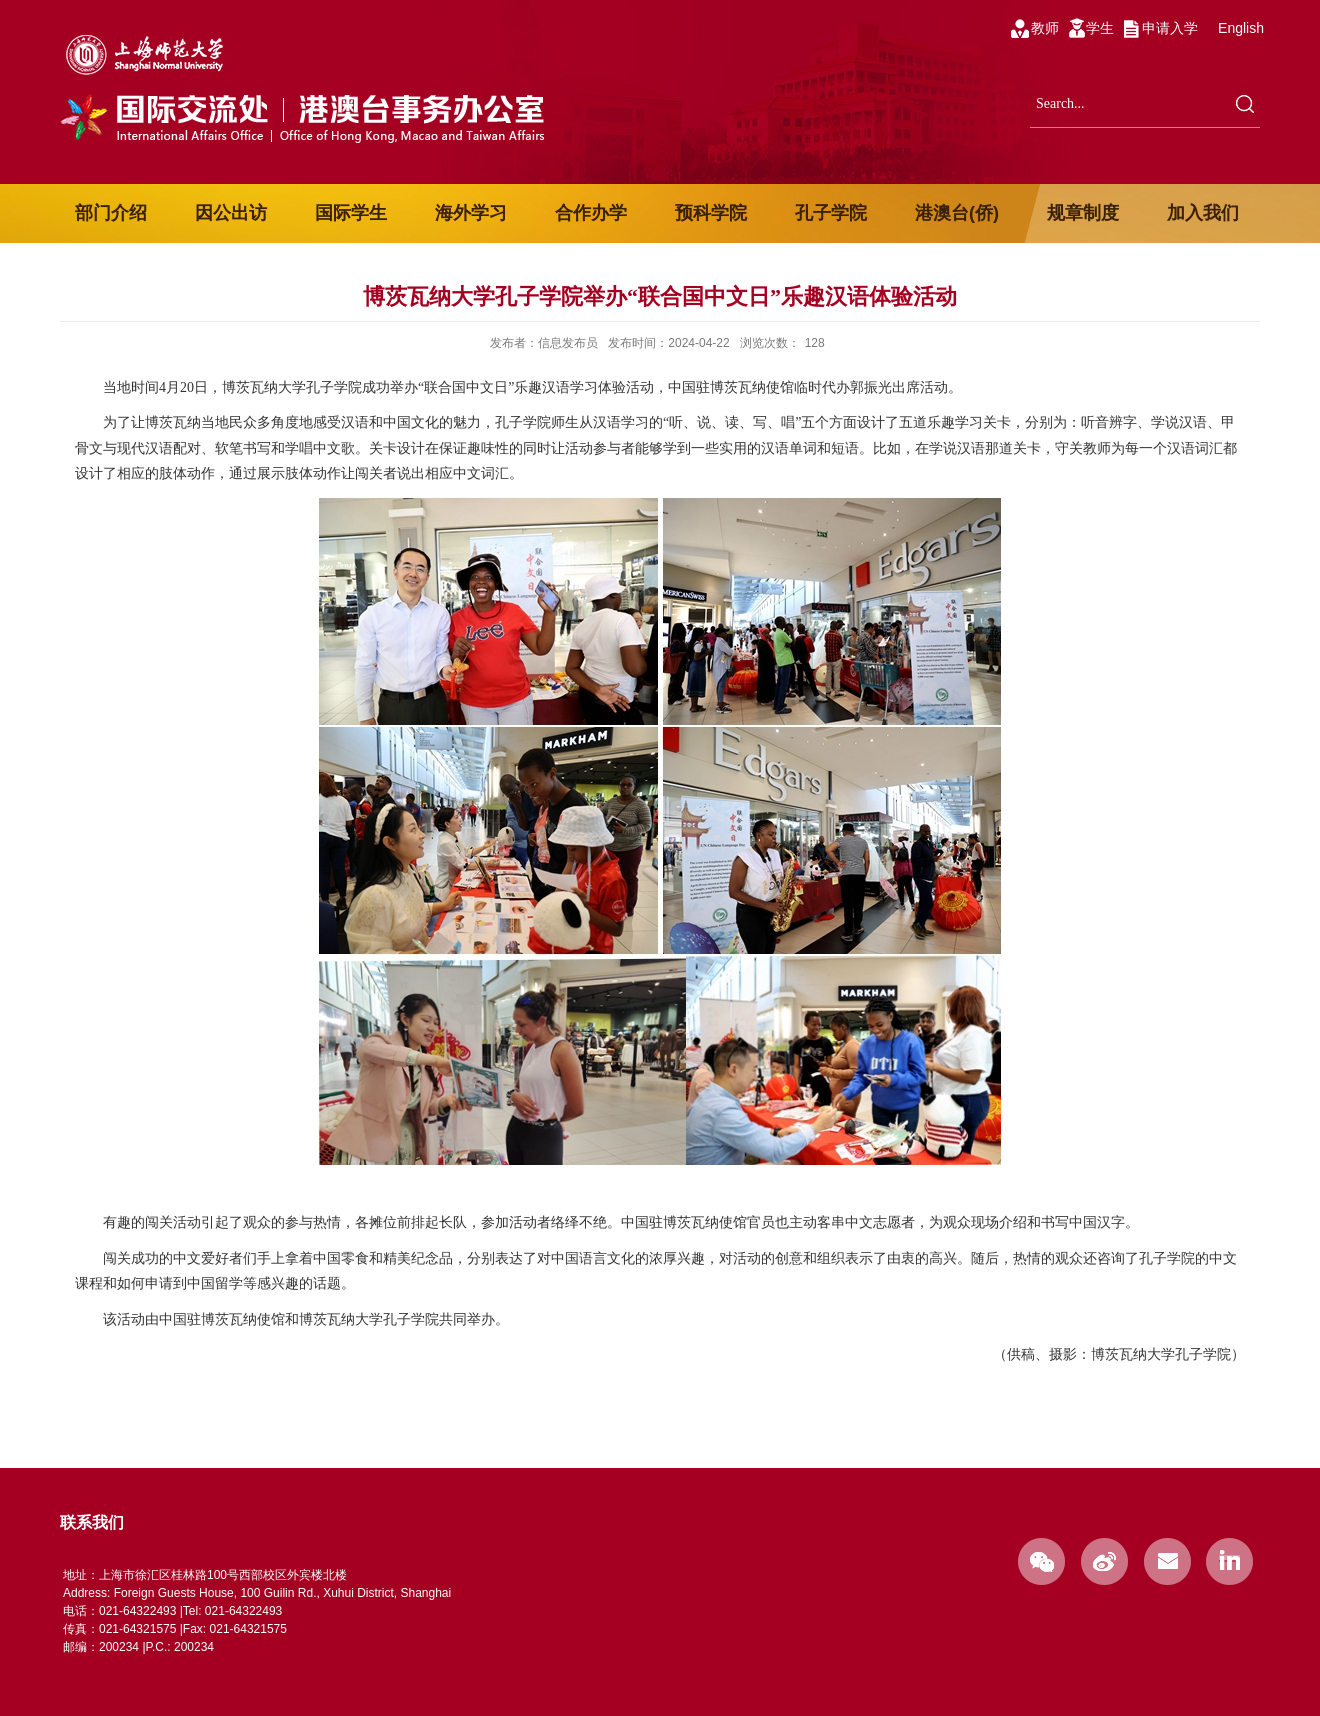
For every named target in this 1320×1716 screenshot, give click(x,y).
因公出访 (231, 213)
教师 (1045, 28)
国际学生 (351, 213)
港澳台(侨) (957, 213)
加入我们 (1203, 213)
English (1241, 28)
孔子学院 (831, 213)
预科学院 (711, 213)
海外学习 (471, 213)
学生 (1100, 28)
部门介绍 (111, 213)
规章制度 (1083, 213)
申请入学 (1170, 28)
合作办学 (591, 213)
